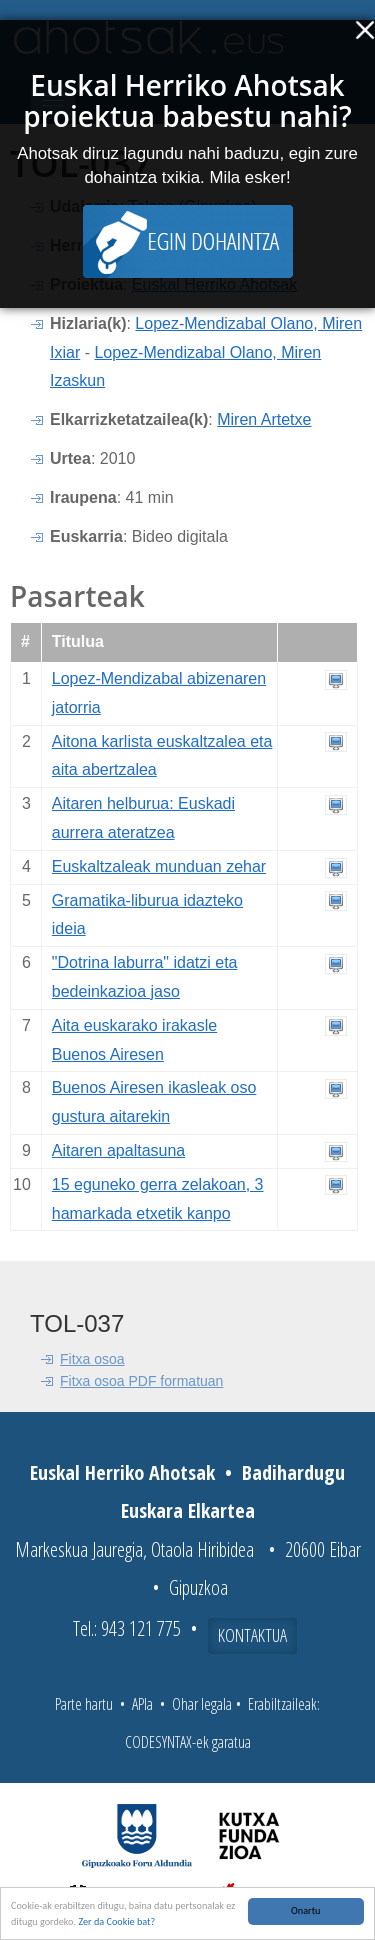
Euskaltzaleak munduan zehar (159, 866)
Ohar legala (202, 1704)
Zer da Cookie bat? (116, 1923)
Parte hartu (84, 1704)
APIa (142, 1704)
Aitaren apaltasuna (118, 1150)
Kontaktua (252, 1635)
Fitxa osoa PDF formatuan (141, 1381)
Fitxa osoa (92, 1359)
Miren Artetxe (264, 419)
